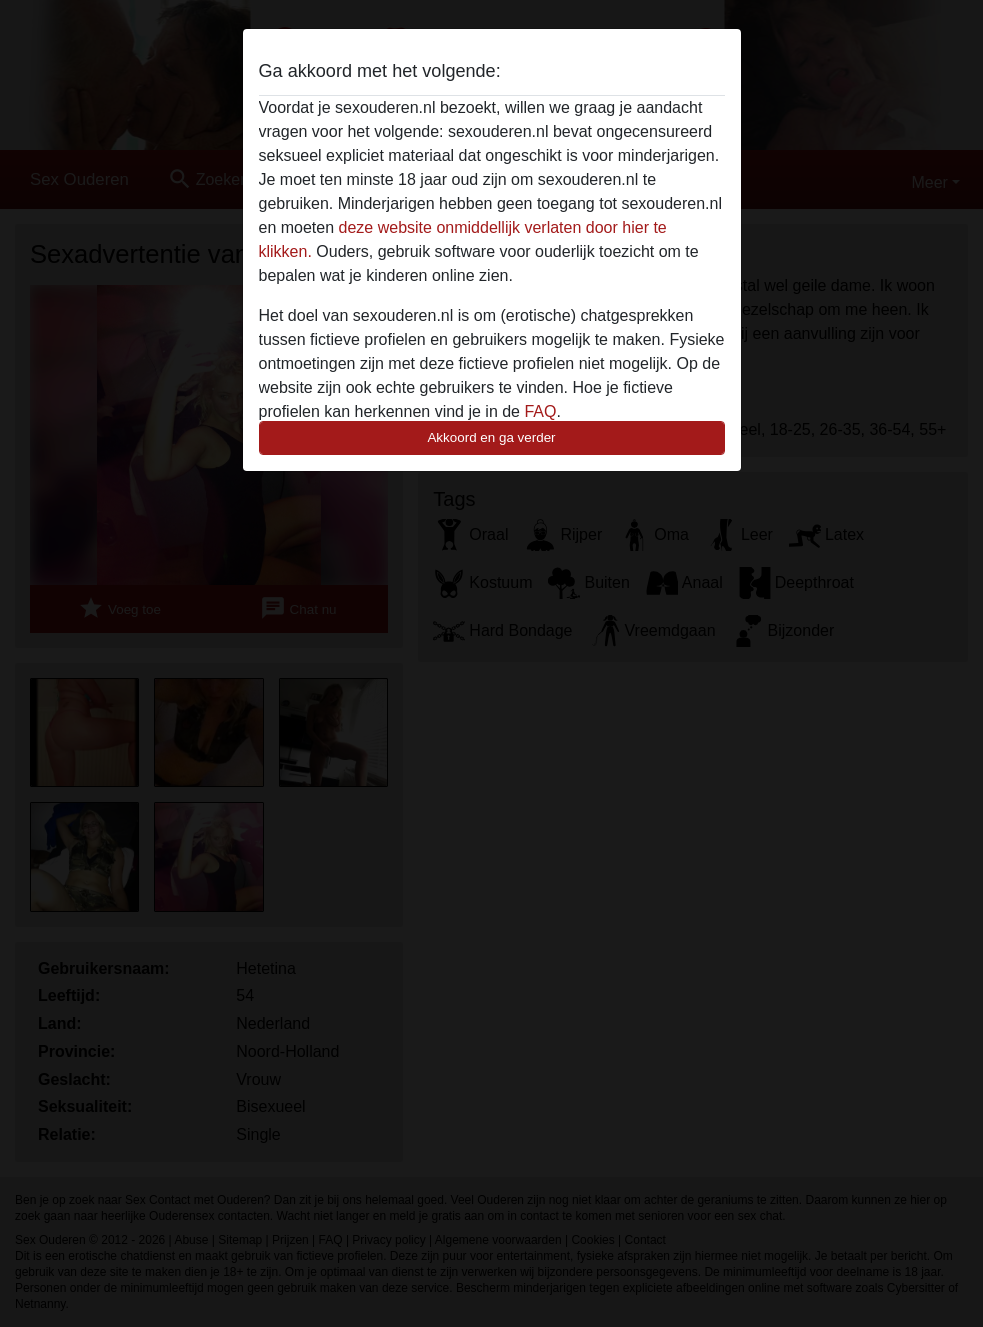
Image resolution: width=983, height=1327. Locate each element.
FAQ (540, 411)
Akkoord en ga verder (491, 437)
